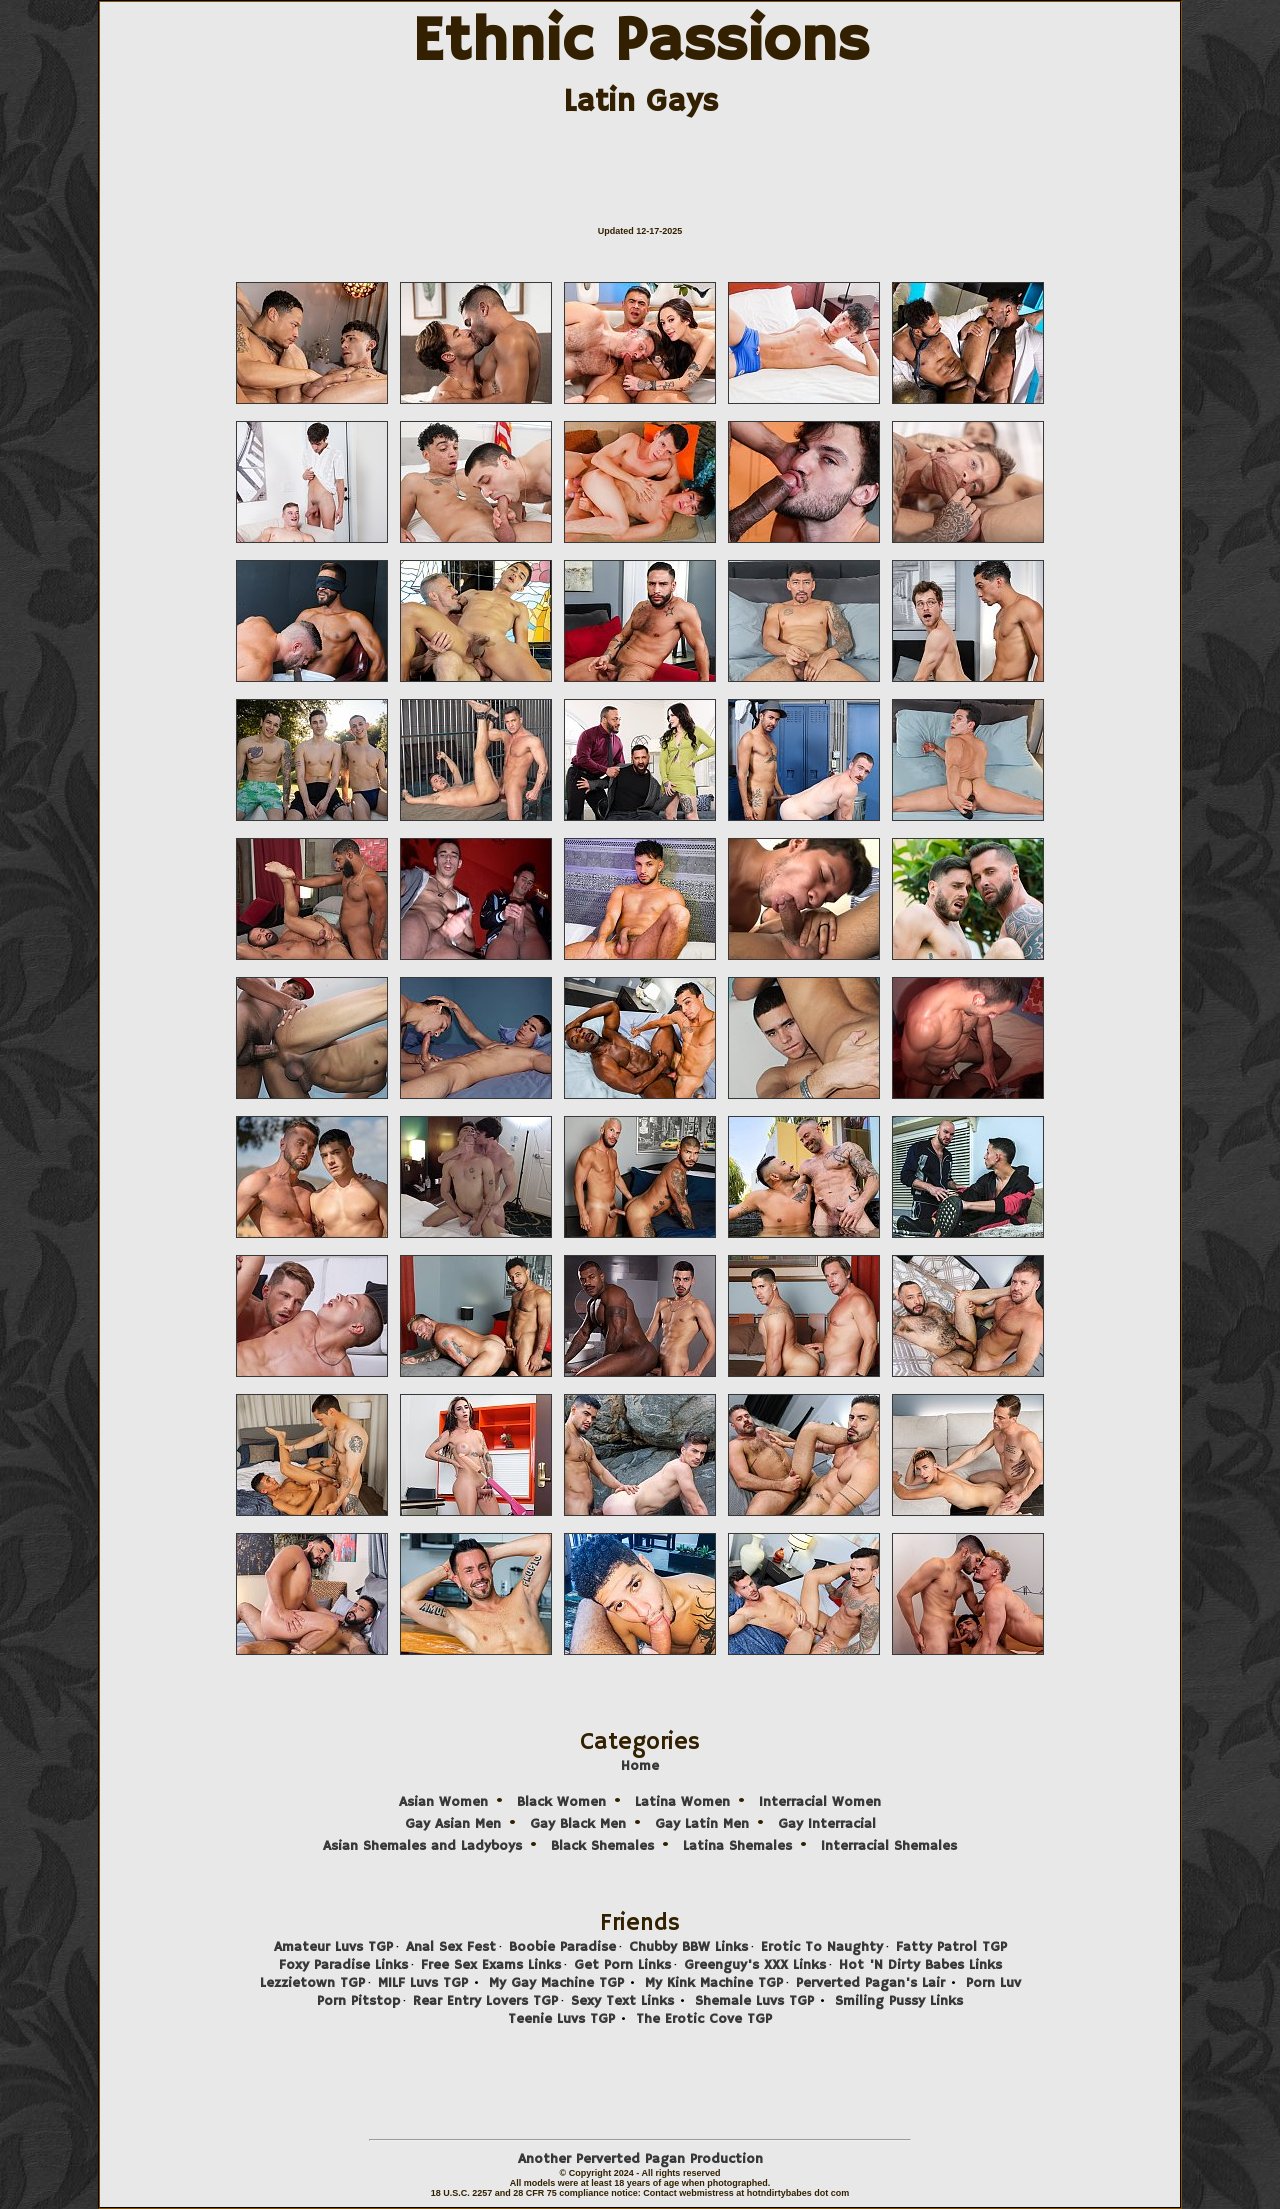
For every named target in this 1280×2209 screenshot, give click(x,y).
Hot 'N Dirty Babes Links (920, 1965)
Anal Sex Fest (451, 1947)
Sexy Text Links (622, 2001)
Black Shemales (602, 1846)
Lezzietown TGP (312, 1983)
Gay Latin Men (702, 1824)
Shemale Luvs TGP (754, 2001)
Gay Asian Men (453, 1824)
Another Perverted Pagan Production (640, 2159)
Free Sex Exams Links (491, 1965)
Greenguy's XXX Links (755, 1965)
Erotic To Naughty (822, 1947)
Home (640, 1766)
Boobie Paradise (562, 1947)
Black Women (561, 1802)
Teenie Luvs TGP (561, 2019)
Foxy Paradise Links (343, 1965)
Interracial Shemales (889, 1846)
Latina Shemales (737, 1846)
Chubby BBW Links (688, 1947)
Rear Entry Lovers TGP (485, 2001)
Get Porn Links (622, 1965)
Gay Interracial (827, 1824)
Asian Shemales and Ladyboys (422, 1846)
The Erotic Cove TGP (704, 2019)
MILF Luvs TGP (423, 1983)
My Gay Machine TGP (556, 1983)
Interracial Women (820, 1802)
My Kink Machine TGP (714, 1983)
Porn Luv (993, 1983)
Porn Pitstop (358, 2001)
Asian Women (443, 1802)
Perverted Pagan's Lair (870, 1983)
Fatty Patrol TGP (951, 1947)
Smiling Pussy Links (899, 2001)
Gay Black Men (578, 1824)
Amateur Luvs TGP (333, 1947)
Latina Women (682, 1802)
